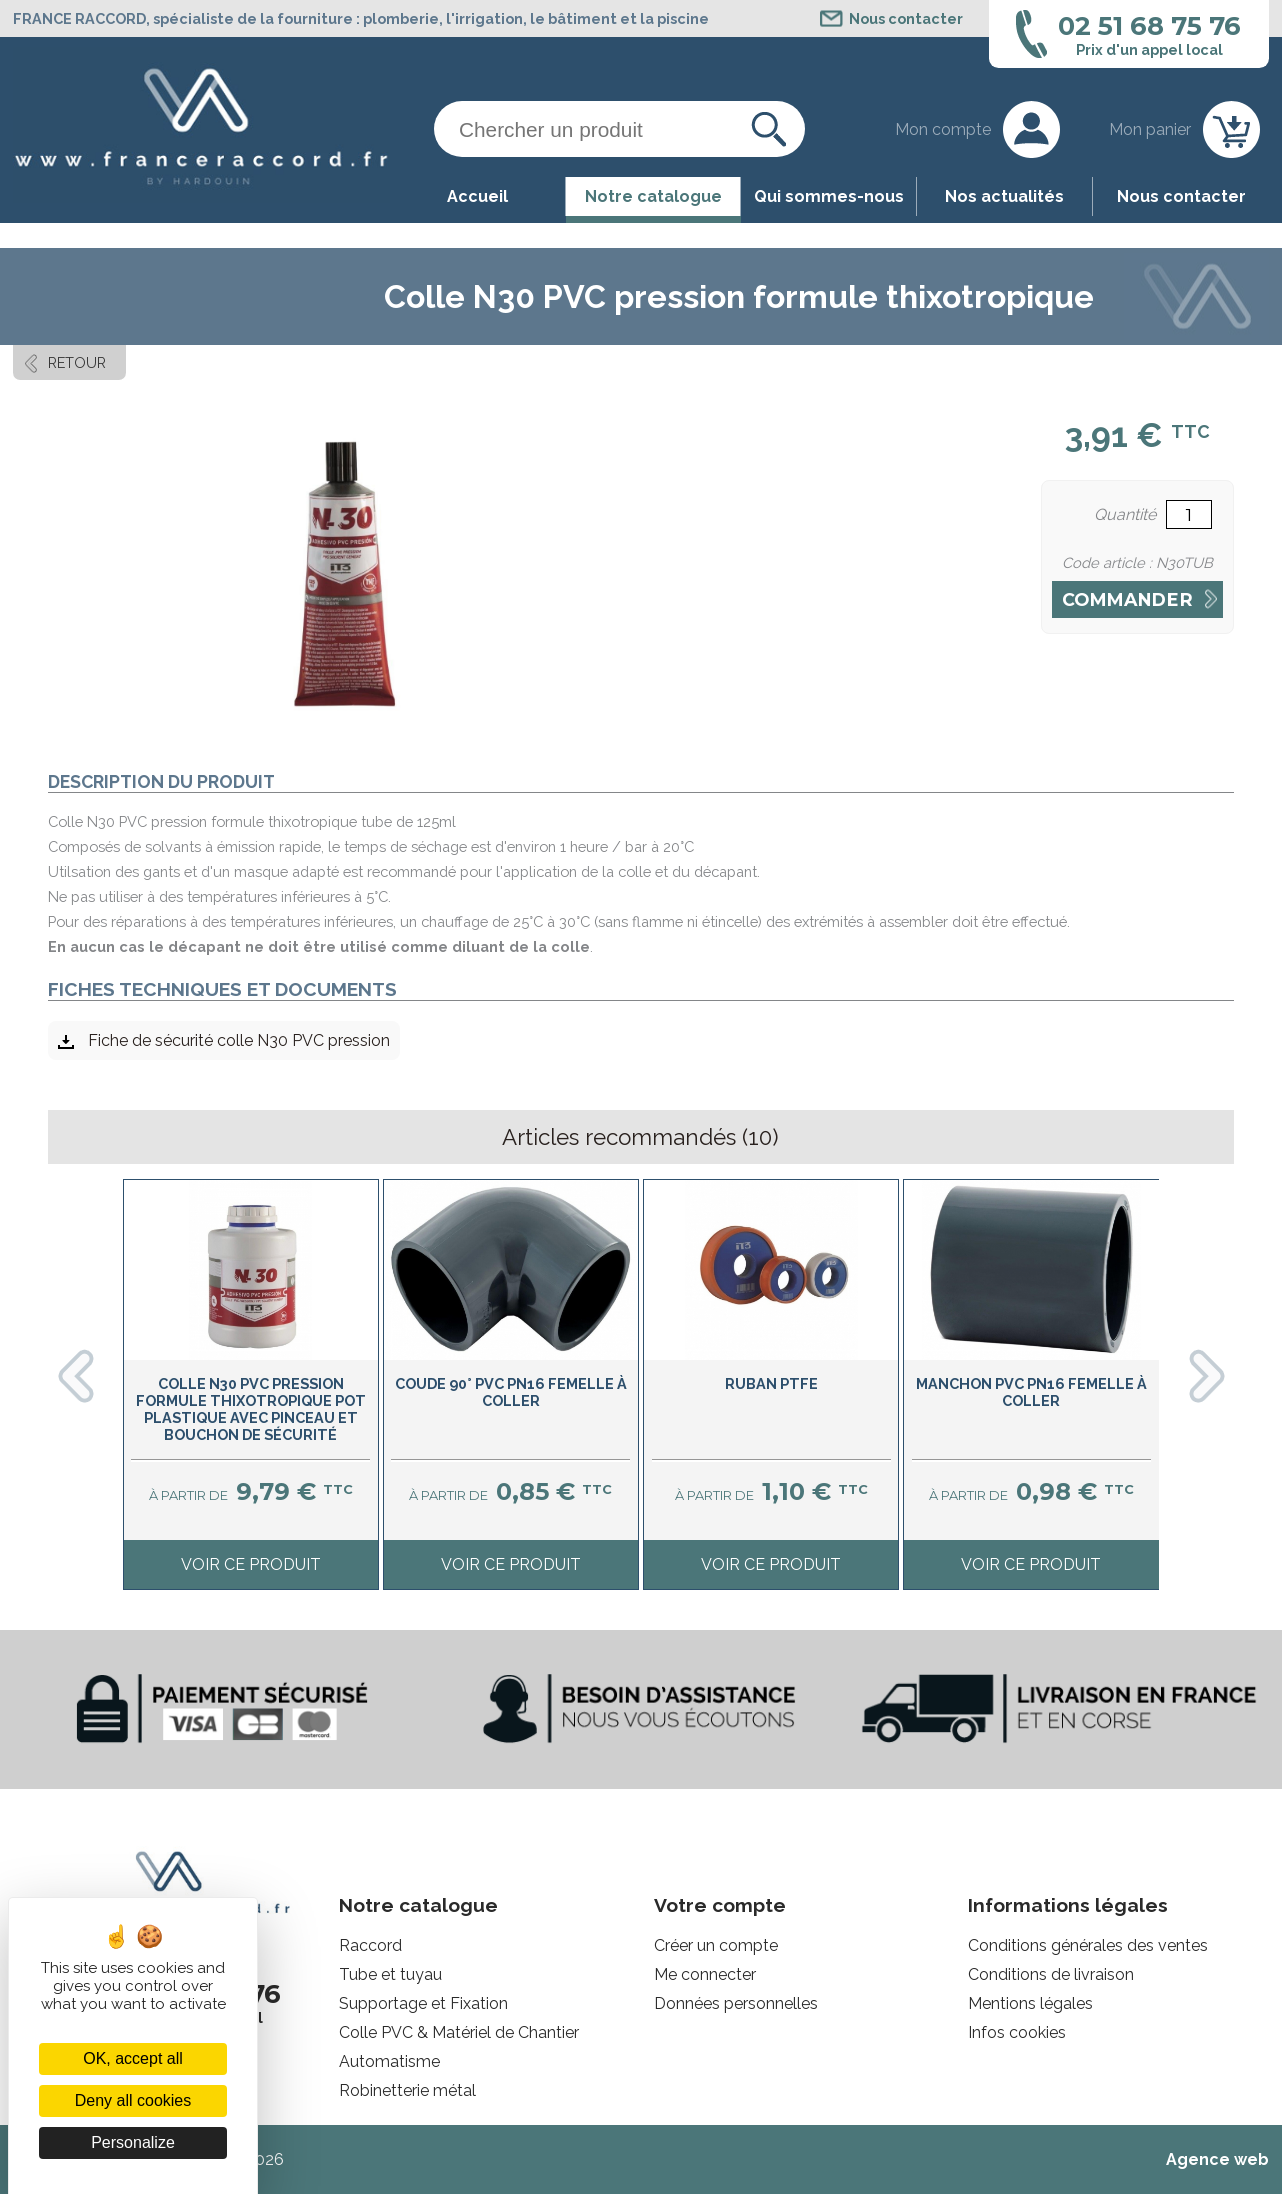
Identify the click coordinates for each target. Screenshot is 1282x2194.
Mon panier (1150, 129)
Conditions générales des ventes (1088, 1945)
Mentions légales (1030, 2003)
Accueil (477, 196)
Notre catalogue (653, 196)
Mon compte (943, 129)
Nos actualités (1004, 196)
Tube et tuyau (390, 1974)
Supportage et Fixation (423, 2003)
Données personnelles (736, 2003)
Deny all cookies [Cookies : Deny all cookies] (133, 2100)
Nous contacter (1181, 196)
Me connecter (705, 1974)
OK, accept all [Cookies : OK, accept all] (133, 2058)
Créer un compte (716, 1945)
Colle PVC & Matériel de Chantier (459, 2032)
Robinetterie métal (407, 2090)
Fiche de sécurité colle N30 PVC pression (239, 1040)
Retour (77, 362)
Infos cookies (1017, 2032)
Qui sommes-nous (829, 196)
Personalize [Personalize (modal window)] (133, 2142)
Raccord (370, 1945)
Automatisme (389, 2061)
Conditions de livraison (1051, 1974)
